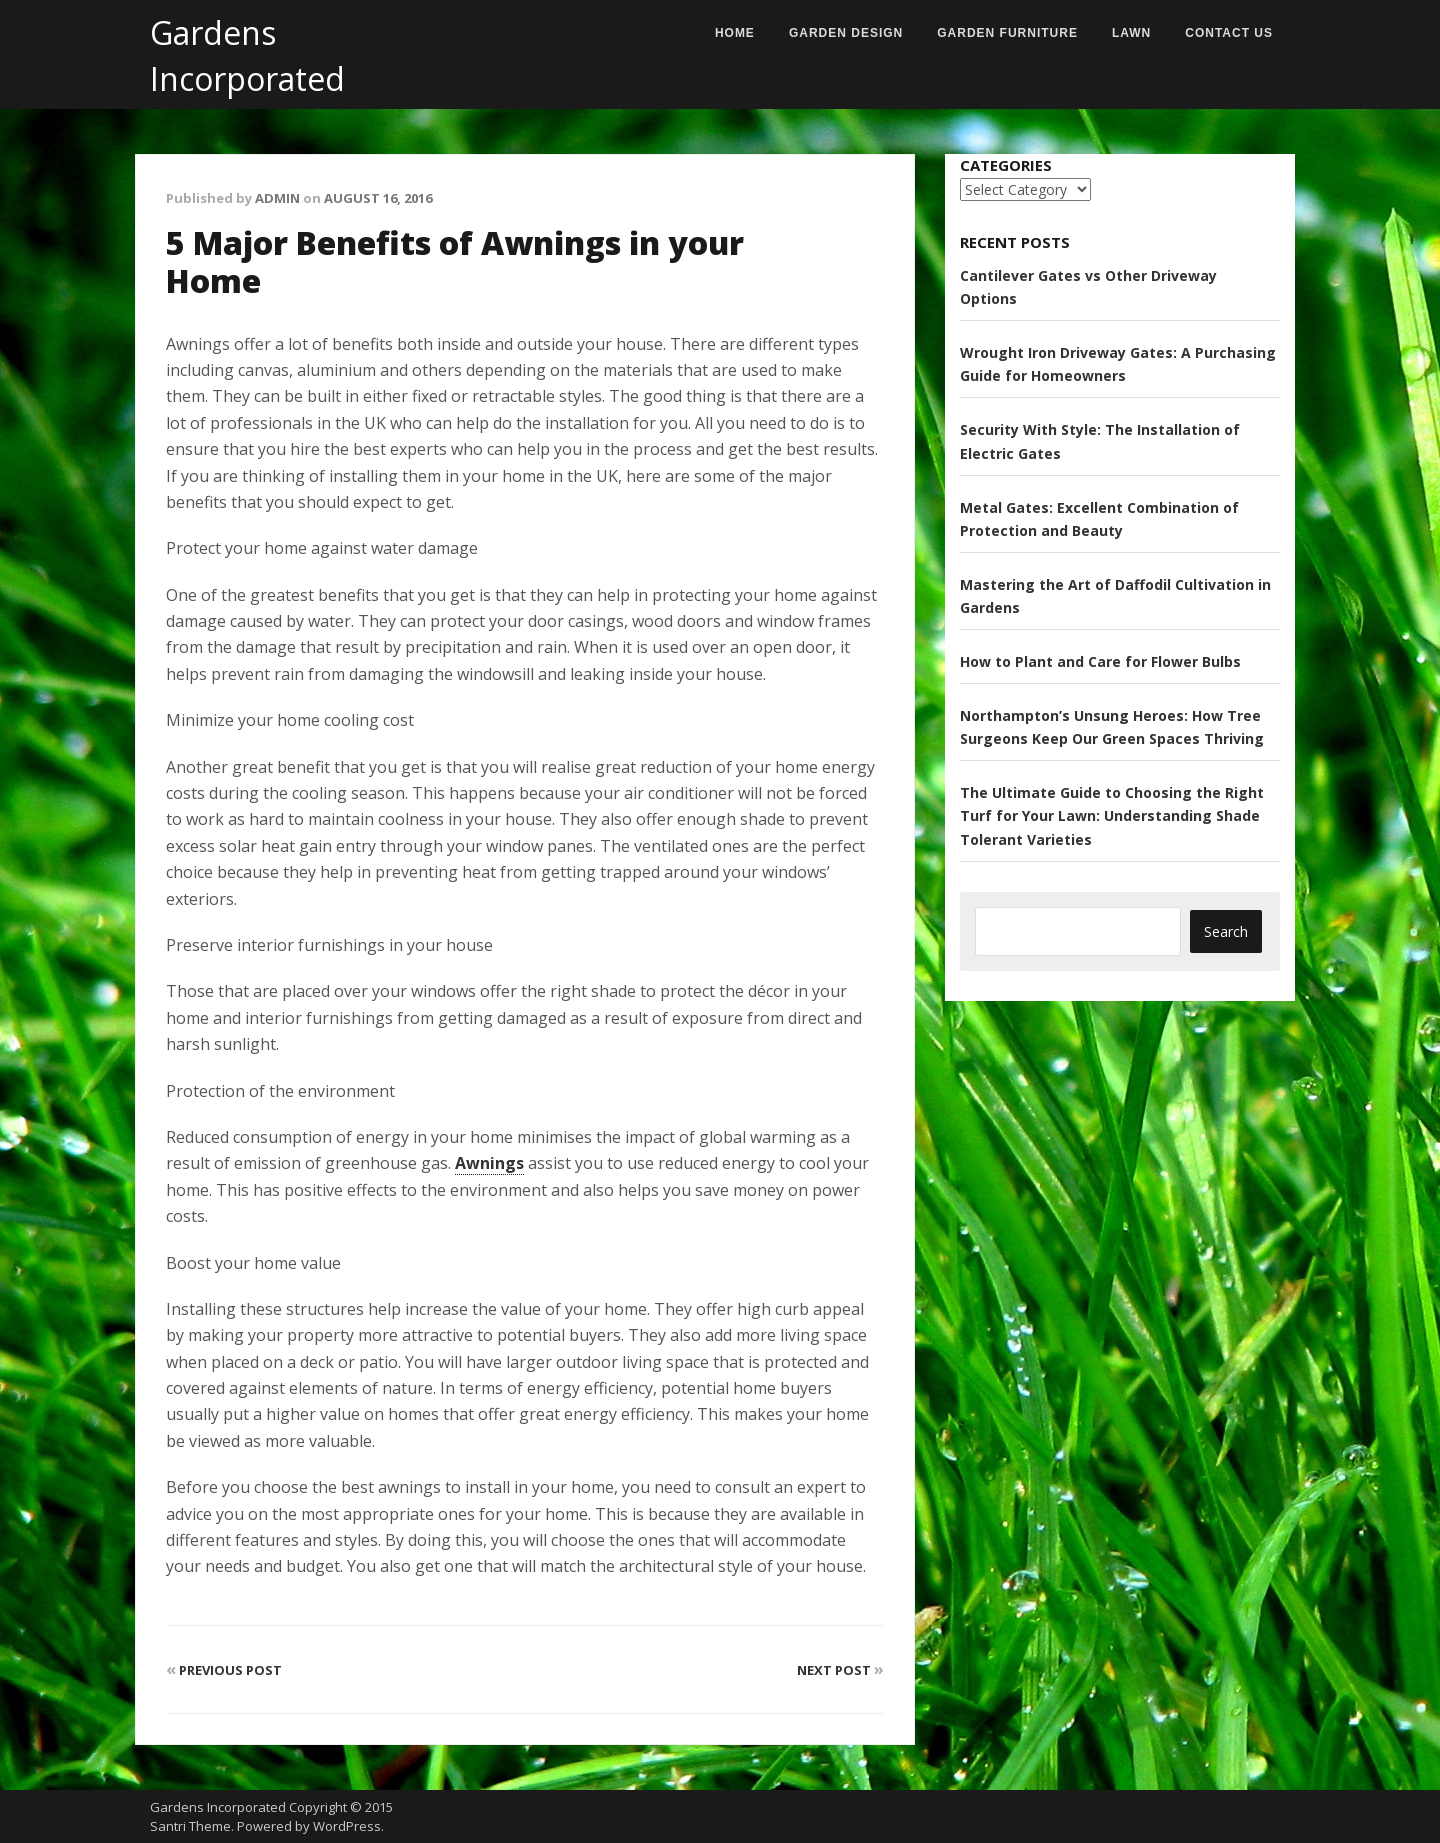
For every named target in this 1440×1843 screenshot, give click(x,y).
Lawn (1131, 33)
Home (735, 33)
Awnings (489, 1163)
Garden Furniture (1007, 33)
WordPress (347, 1826)
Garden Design (846, 33)
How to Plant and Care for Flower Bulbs (1100, 661)
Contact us (1229, 33)
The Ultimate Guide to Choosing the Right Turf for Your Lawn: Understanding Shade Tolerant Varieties (1112, 815)
